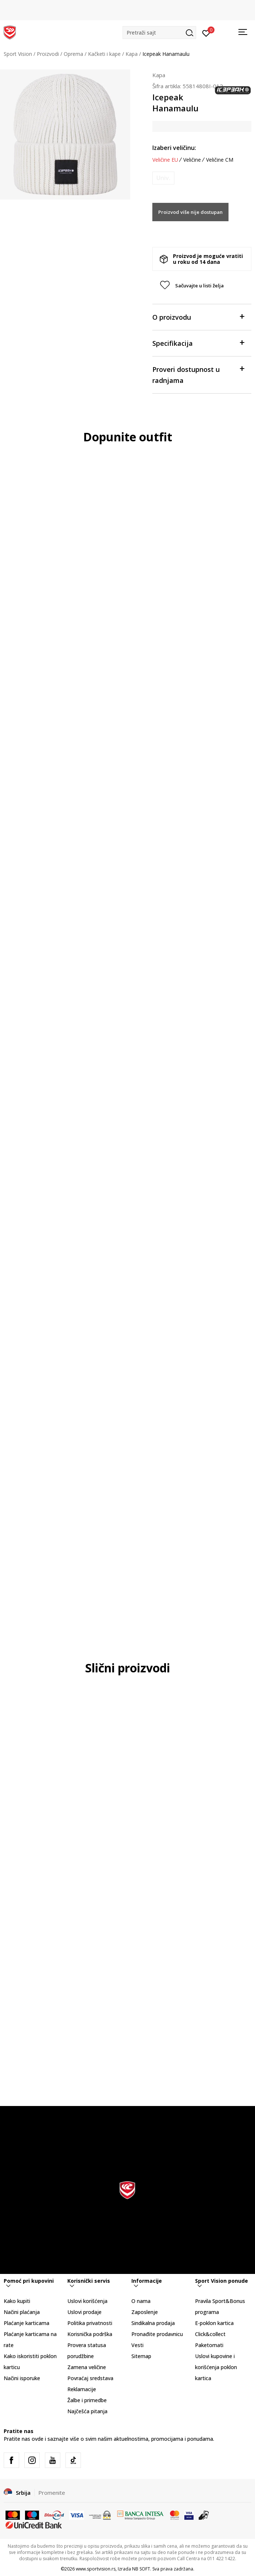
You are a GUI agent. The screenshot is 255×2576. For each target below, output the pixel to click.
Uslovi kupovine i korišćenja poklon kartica (216, 2367)
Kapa (131, 53)
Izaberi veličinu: (174, 147)
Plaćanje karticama (26, 2323)
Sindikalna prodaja (153, 2323)
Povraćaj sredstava (90, 2378)
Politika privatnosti (89, 2323)
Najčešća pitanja (87, 2411)
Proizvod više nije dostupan (190, 212)
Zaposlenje (144, 2311)
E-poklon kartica (214, 2323)
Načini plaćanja (22, 2311)
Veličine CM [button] (219, 160)
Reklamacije (81, 2389)
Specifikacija (198, 343)
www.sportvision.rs (96, 2569)
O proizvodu (198, 317)
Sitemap (141, 2356)
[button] (159, 32)
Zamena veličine (86, 2367)
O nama (140, 2300)
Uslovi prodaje (84, 2311)
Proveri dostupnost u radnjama (198, 374)
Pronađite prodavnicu (157, 2334)
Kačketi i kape (104, 53)
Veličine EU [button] (165, 160)
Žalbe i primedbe (87, 2400)
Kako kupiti (17, 2300)
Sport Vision (18, 53)
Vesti (137, 2345)
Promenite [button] (51, 2492)
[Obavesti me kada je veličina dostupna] (163, 178)
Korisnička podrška (89, 2334)
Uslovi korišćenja (87, 2300)
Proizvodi (48, 53)
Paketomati (209, 2345)
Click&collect (210, 2334)
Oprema (73, 53)
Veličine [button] (192, 160)
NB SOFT (141, 2569)
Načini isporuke (22, 2378)
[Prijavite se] (206, 32)
